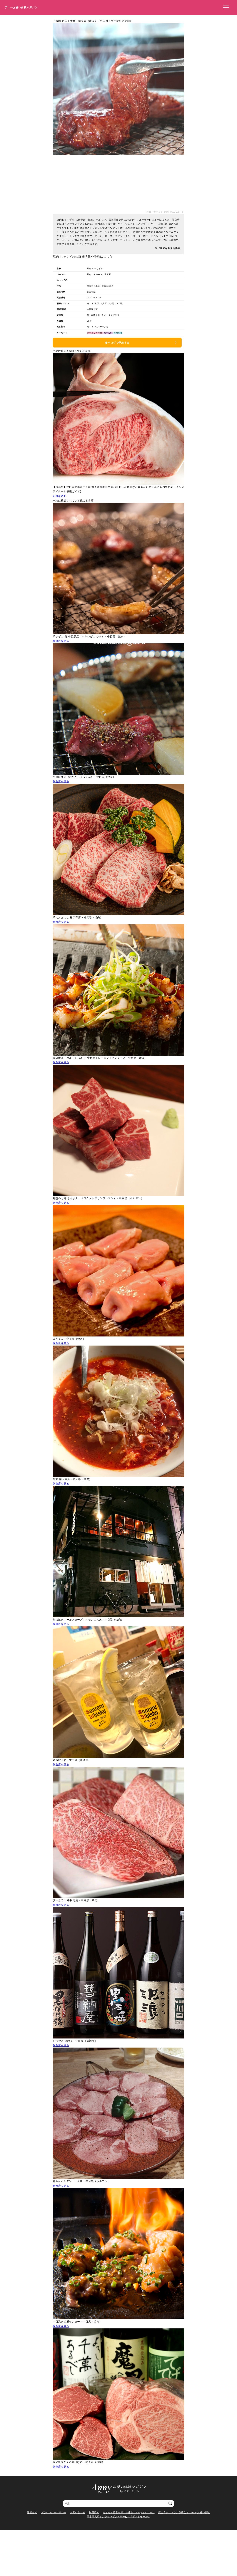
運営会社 (32, 2512)
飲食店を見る (61, 640)
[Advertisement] (118, 182)
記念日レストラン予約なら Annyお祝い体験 (184, 2512)
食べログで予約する (117, 342)
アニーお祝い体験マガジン (21, 7)
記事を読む (59, 496)
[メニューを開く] (225, 7)
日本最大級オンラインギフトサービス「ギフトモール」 (118, 2516)
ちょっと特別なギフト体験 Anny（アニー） (128, 2512)
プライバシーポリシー (53, 2512)
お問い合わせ (77, 2512)
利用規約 (94, 2512)
